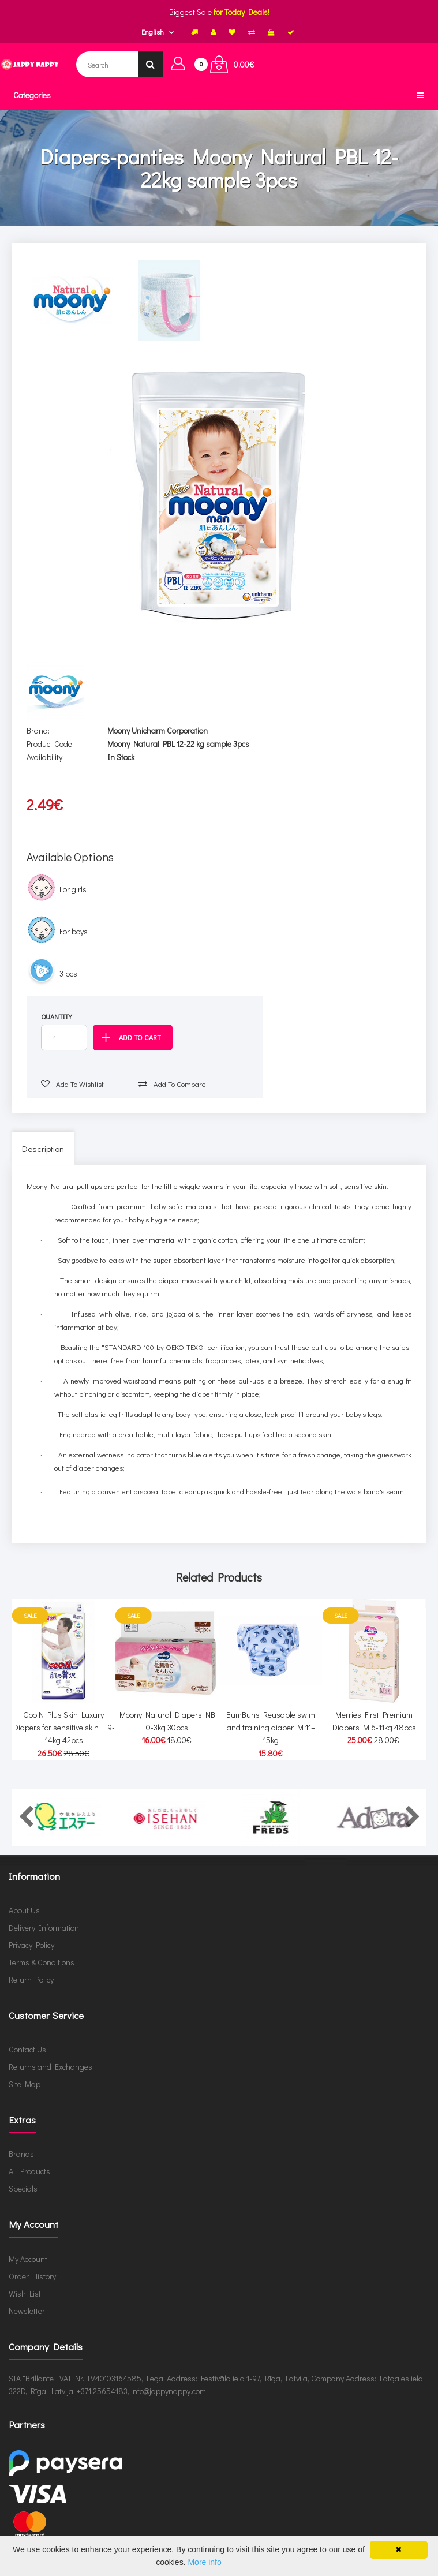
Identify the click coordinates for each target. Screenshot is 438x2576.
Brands (21, 2153)
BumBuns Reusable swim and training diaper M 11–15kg (270, 1727)
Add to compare (172, 1084)
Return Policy (31, 1979)
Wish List (25, 2293)
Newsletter (27, 2310)
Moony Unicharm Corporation (157, 730)
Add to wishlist (72, 1084)
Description (43, 1148)
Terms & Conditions (41, 1962)
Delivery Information (44, 1927)
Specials (23, 2188)
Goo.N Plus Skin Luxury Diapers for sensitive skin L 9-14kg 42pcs (64, 1727)
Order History (32, 2276)
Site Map (24, 2083)
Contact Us (27, 2049)
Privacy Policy (31, 1944)
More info (204, 2562)
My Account (28, 2258)
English (152, 31)
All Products (29, 2171)
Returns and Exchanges (50, 2066)
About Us (24, 1910)
